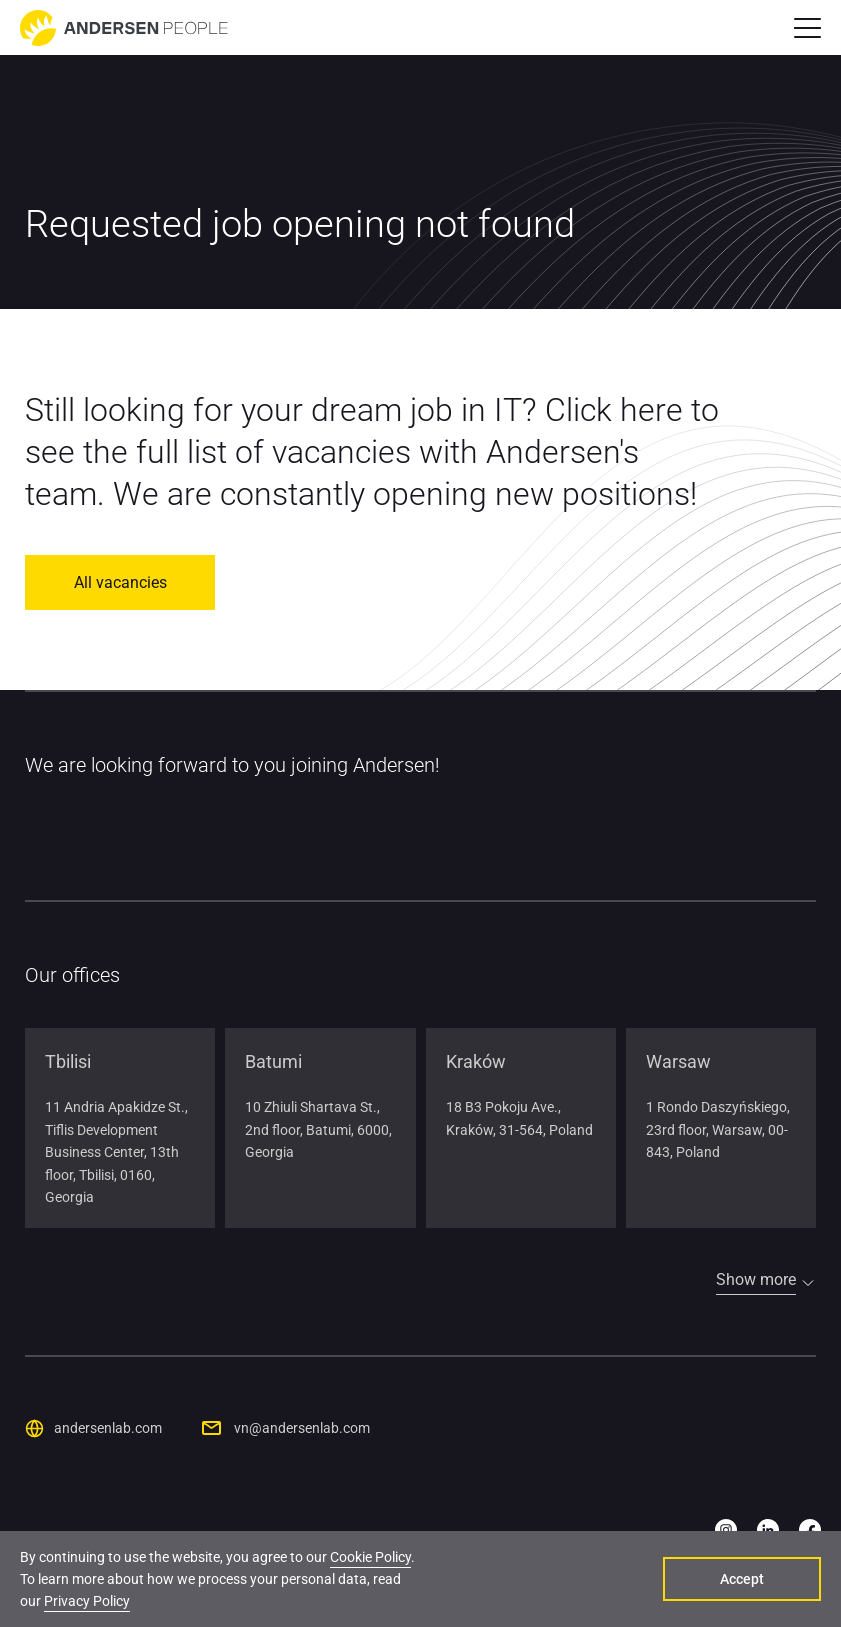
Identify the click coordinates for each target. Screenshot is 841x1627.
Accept (742, 1579)
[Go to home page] (124, 28)
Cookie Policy (370, 1557)
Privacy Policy (87, 1601)
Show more (756, 1279)
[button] (807, 28)
